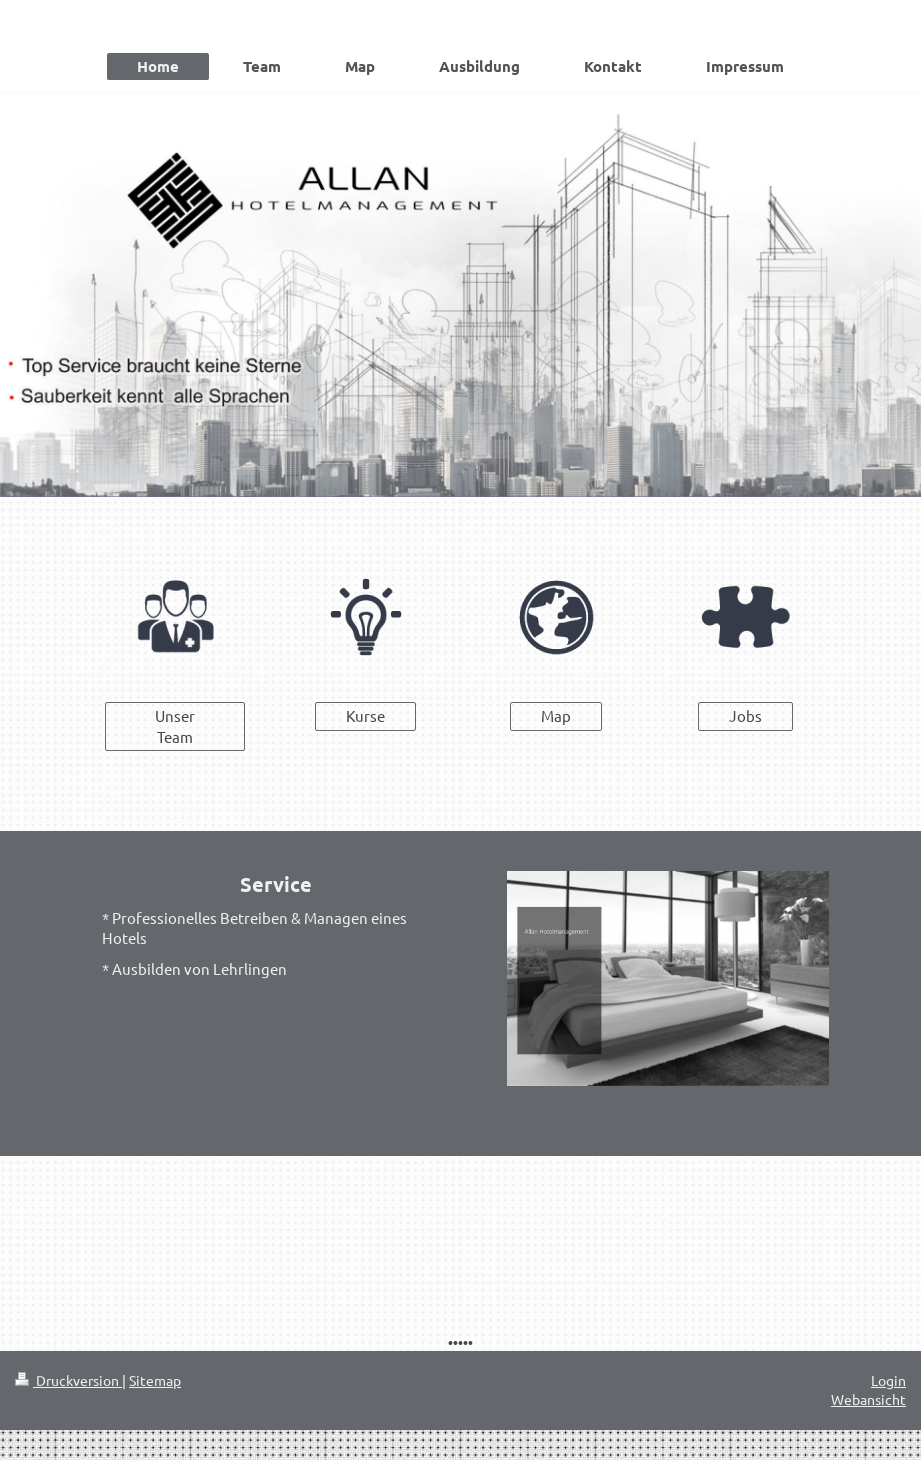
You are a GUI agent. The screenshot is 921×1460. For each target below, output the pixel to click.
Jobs (745, 715)
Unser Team (175, 725)
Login (888, 1380)
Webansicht (868, 1399)
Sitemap (155, 1380)
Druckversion (68, 1380)
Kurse (365, 715)
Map (556, 715)
